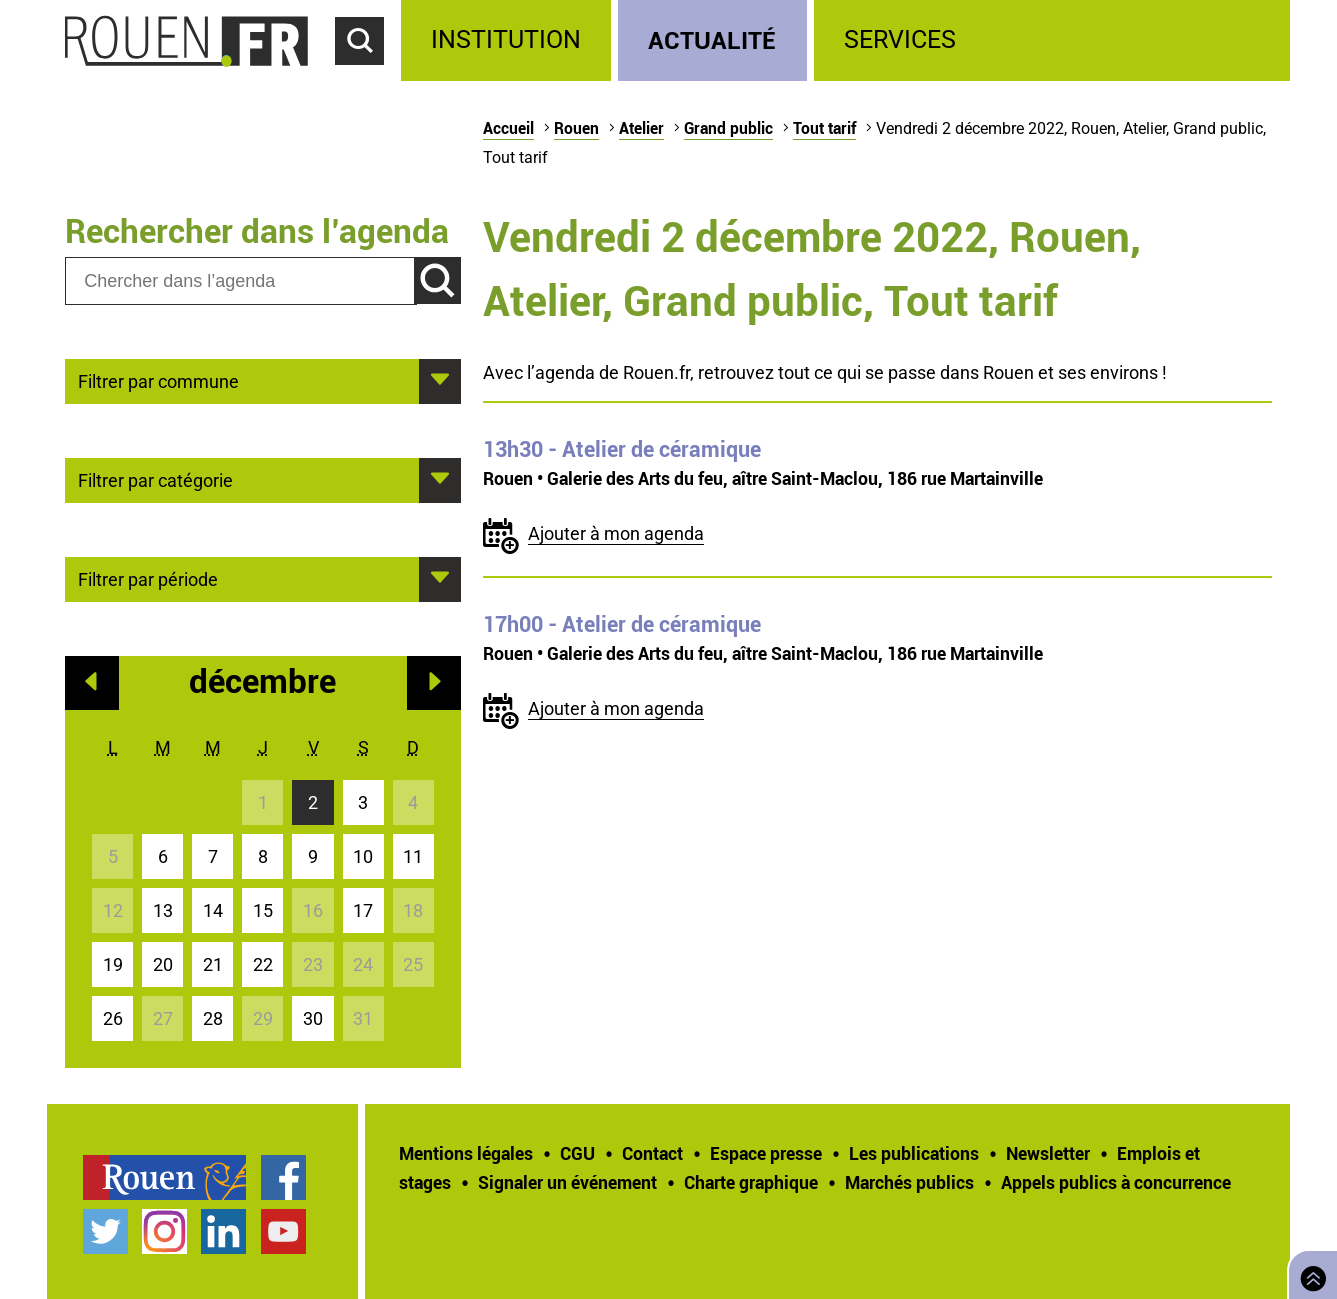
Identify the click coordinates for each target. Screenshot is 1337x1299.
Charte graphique (751, 1182)
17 (363, 910)
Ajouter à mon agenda (616, 533)
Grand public (728, 128)
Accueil (508, 128)
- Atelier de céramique (622, 449)
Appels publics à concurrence (1116, 1182)
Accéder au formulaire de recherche (368, 76)
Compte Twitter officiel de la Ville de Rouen (105, 1231)
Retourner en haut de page (1309, 1272)
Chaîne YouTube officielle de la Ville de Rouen (283, 1231)
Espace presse (766, 1153)
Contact (652, 1153)
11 (413, 856)
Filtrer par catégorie (155, 479)
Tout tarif (824, 128)
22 (263, 964)
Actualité (712, 39)
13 (163, 910)
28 (213, 1018)
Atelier (641, 128)
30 (313, 1018)
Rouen (576, 128)
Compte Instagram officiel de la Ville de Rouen (164, 1231)
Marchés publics (909, 1182)
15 (263, 910)
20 (163, 964)
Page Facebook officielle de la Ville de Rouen (283, 1177)
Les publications (914, 1153)
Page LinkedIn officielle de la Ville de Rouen (223, 1231)
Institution (506, 39)
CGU (577, 1153)
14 (213, 910)
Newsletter (1048, 1153)
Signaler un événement (567, 1182)
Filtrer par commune (158, 380)
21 (213, 964)
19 (113, 964)
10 (363, 856)
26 (113, 1018)
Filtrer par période (148, 578)
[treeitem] (509, 40)
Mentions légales (466, 1153)
